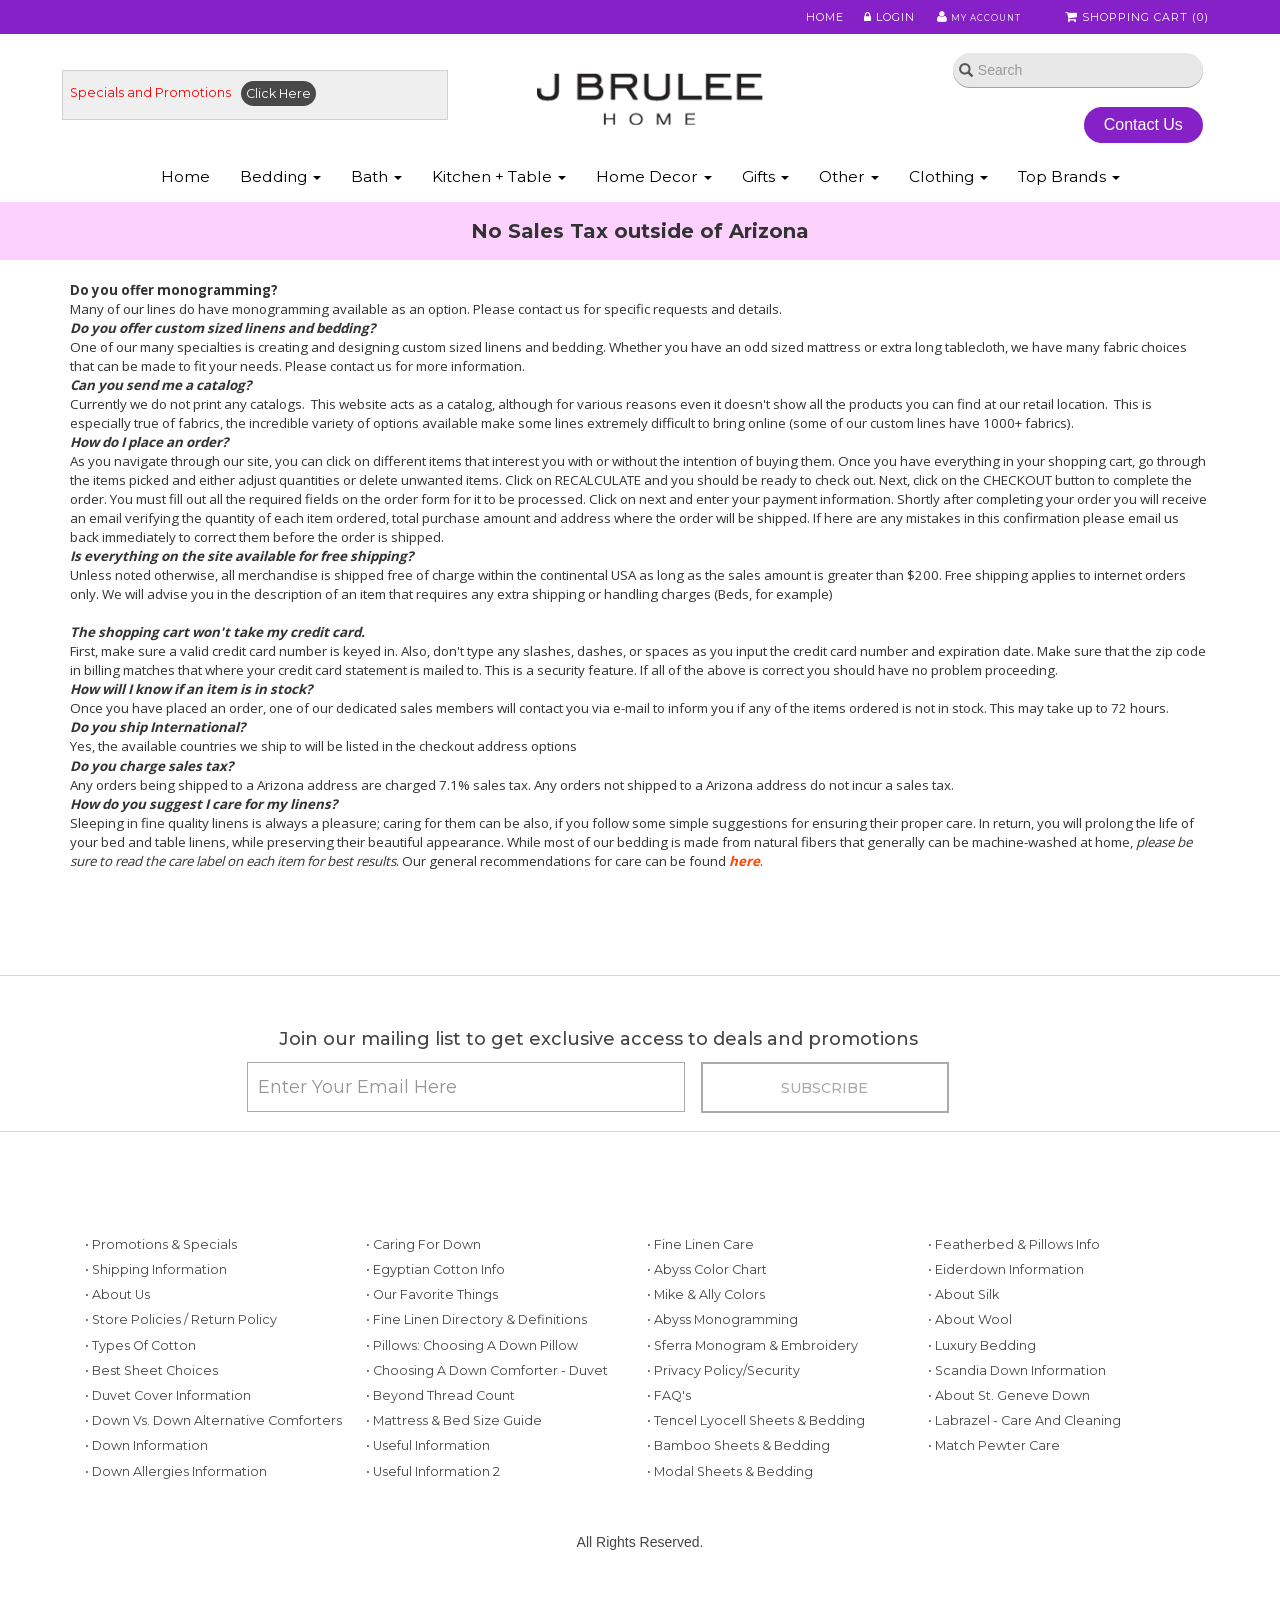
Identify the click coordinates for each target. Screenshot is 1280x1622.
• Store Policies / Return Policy (181, 1358)
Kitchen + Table (499, 198)
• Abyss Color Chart (707, 1308)
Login (875, 19)
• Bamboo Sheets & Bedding (738, 1484)
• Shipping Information (156, 1308)
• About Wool (970, 1358)
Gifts (765, 198)
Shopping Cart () (1139, 19)
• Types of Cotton (140, 1383)
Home (812, 19)
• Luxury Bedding (982, 1383)
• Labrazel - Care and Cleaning (1024, 1459)
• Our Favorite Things (432, 1333)
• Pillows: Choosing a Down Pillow (472, 1383)
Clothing (948, 198)
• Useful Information (428, 1484)
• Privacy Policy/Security (723, 1408)
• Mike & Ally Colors (706, 1333)
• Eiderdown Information (1006, 1308)
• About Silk (963, 1333)
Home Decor (654, 198)
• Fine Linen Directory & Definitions (476, 1358)
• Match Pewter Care (994, 1484)
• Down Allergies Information (176, 1509)
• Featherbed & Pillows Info (1014, 1282)
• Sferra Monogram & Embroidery (752, 1383)
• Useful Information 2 (433, 1509)
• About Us (117, 1333)
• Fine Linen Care (700, 1282)
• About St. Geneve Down (1009, 1433)
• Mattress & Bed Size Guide (454, 1459)
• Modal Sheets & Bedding (730, 1509)
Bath (376, 198)
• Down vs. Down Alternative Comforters (213, 1459)
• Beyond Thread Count (440, 1433)
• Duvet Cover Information (168, 1433)
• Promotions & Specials (161, 1282)
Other (849, 198)
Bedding (280, 198)
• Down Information (146, 1484)
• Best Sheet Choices (151, 1408)
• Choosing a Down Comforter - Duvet (487, 1408)
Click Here (294, 106)
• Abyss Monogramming (722, 1358)
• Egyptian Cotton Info (435, 1308)
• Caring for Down (423, 1282)
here (744, 878)
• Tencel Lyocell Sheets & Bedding (756, 1459)
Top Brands (1069, 198)
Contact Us (1134, 138)
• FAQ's (669, 1433)
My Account (969, 19)
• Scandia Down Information (1017, 1408)
